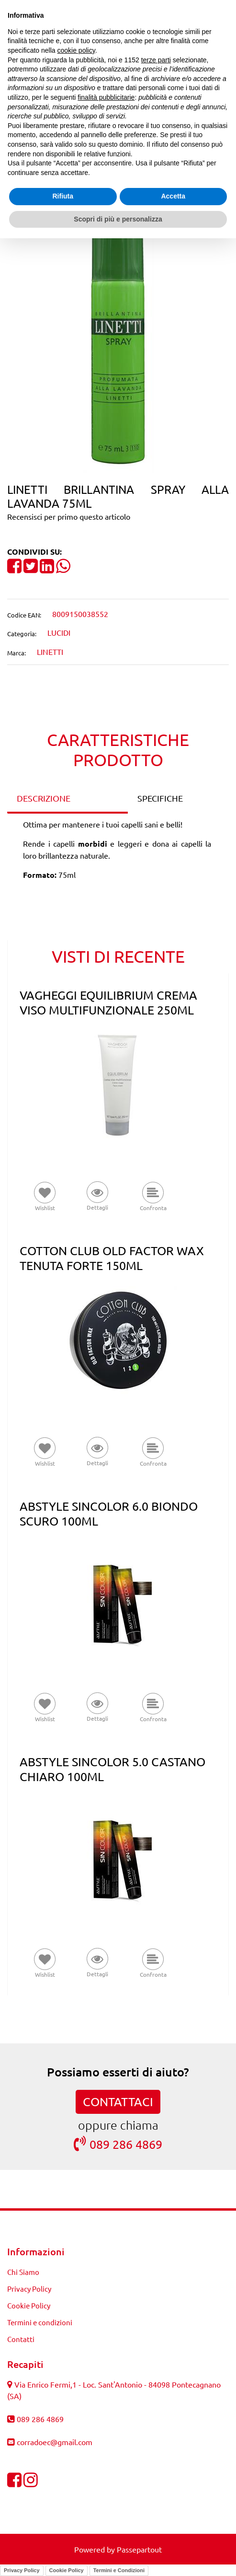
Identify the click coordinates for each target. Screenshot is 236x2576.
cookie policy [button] (76, 50)
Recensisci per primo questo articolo (68, 516)
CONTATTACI (118, 2101)
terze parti (156, 60)
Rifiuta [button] (62, 196)
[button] (118, 340)
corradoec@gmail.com (54, 2442)
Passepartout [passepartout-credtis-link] (139, 2549)
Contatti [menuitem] (20, 2338)
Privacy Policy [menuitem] (29, 2288)
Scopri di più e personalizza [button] (118, 219)
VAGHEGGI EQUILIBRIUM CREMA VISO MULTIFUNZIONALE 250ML (108, 1002)
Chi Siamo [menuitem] (23, 2271)
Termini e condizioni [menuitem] (39, 2322)
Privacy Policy (22, 2570)
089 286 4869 (118, 2144)
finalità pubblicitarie (106, 97)
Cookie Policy (66, 2570)
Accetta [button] (173, 196)
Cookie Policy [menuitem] (28, 2305)
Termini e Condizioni (119, 2570)
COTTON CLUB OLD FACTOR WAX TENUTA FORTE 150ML (112, 1258)
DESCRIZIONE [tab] (43, 798)
